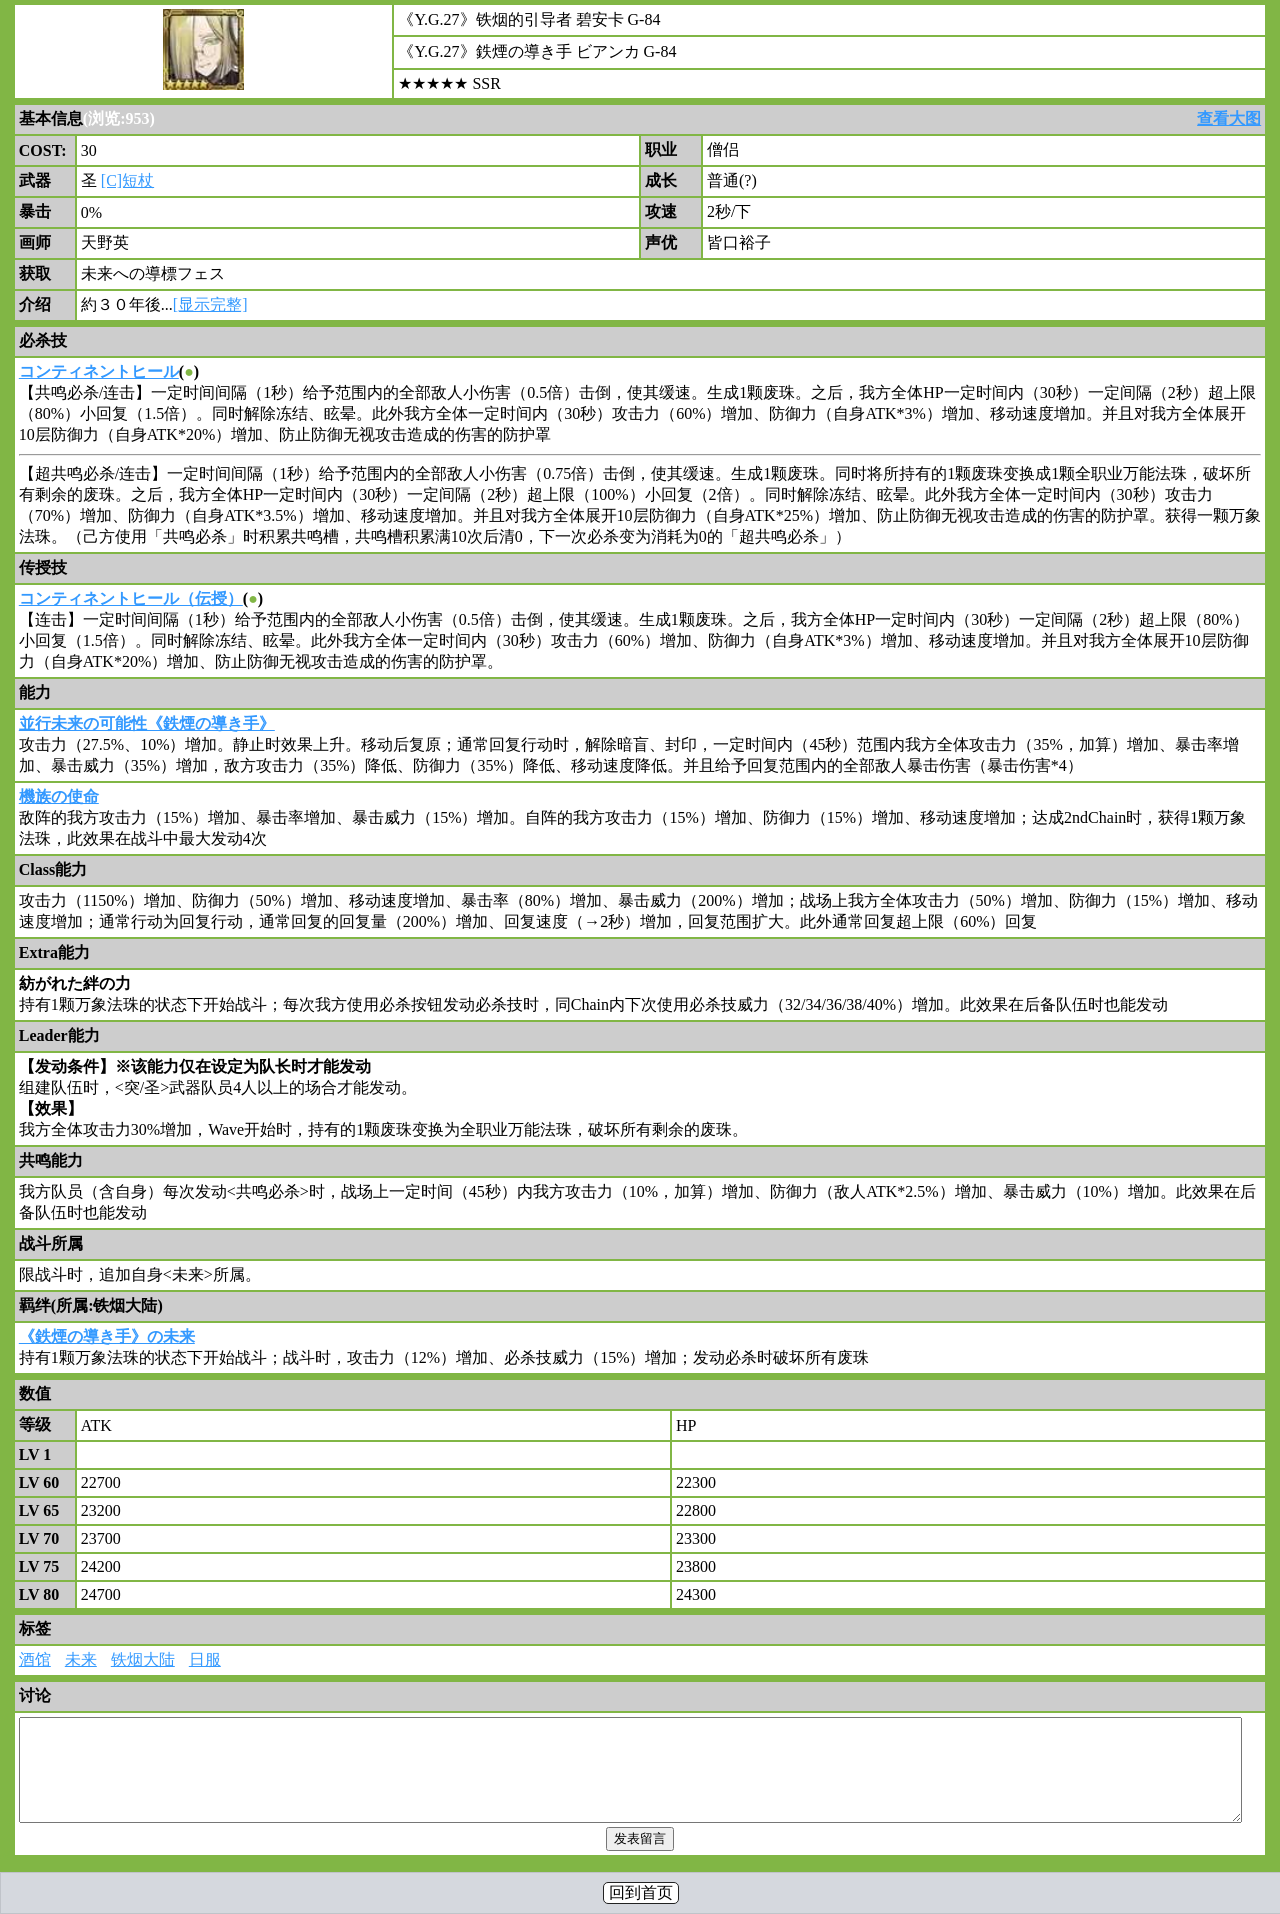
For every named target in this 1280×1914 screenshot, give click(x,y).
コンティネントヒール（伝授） (131, 598)
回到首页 (641, 1892)
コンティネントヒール (99, 371)
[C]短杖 (127, 180)
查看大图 (1229, 118)
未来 (81, 1659)
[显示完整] (210, 304)
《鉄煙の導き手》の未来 (107, 1336)
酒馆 (35, 1659)
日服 (205, 1659)
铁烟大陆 (143, 1659)
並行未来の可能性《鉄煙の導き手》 (147, 723)
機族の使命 (59, 796)
